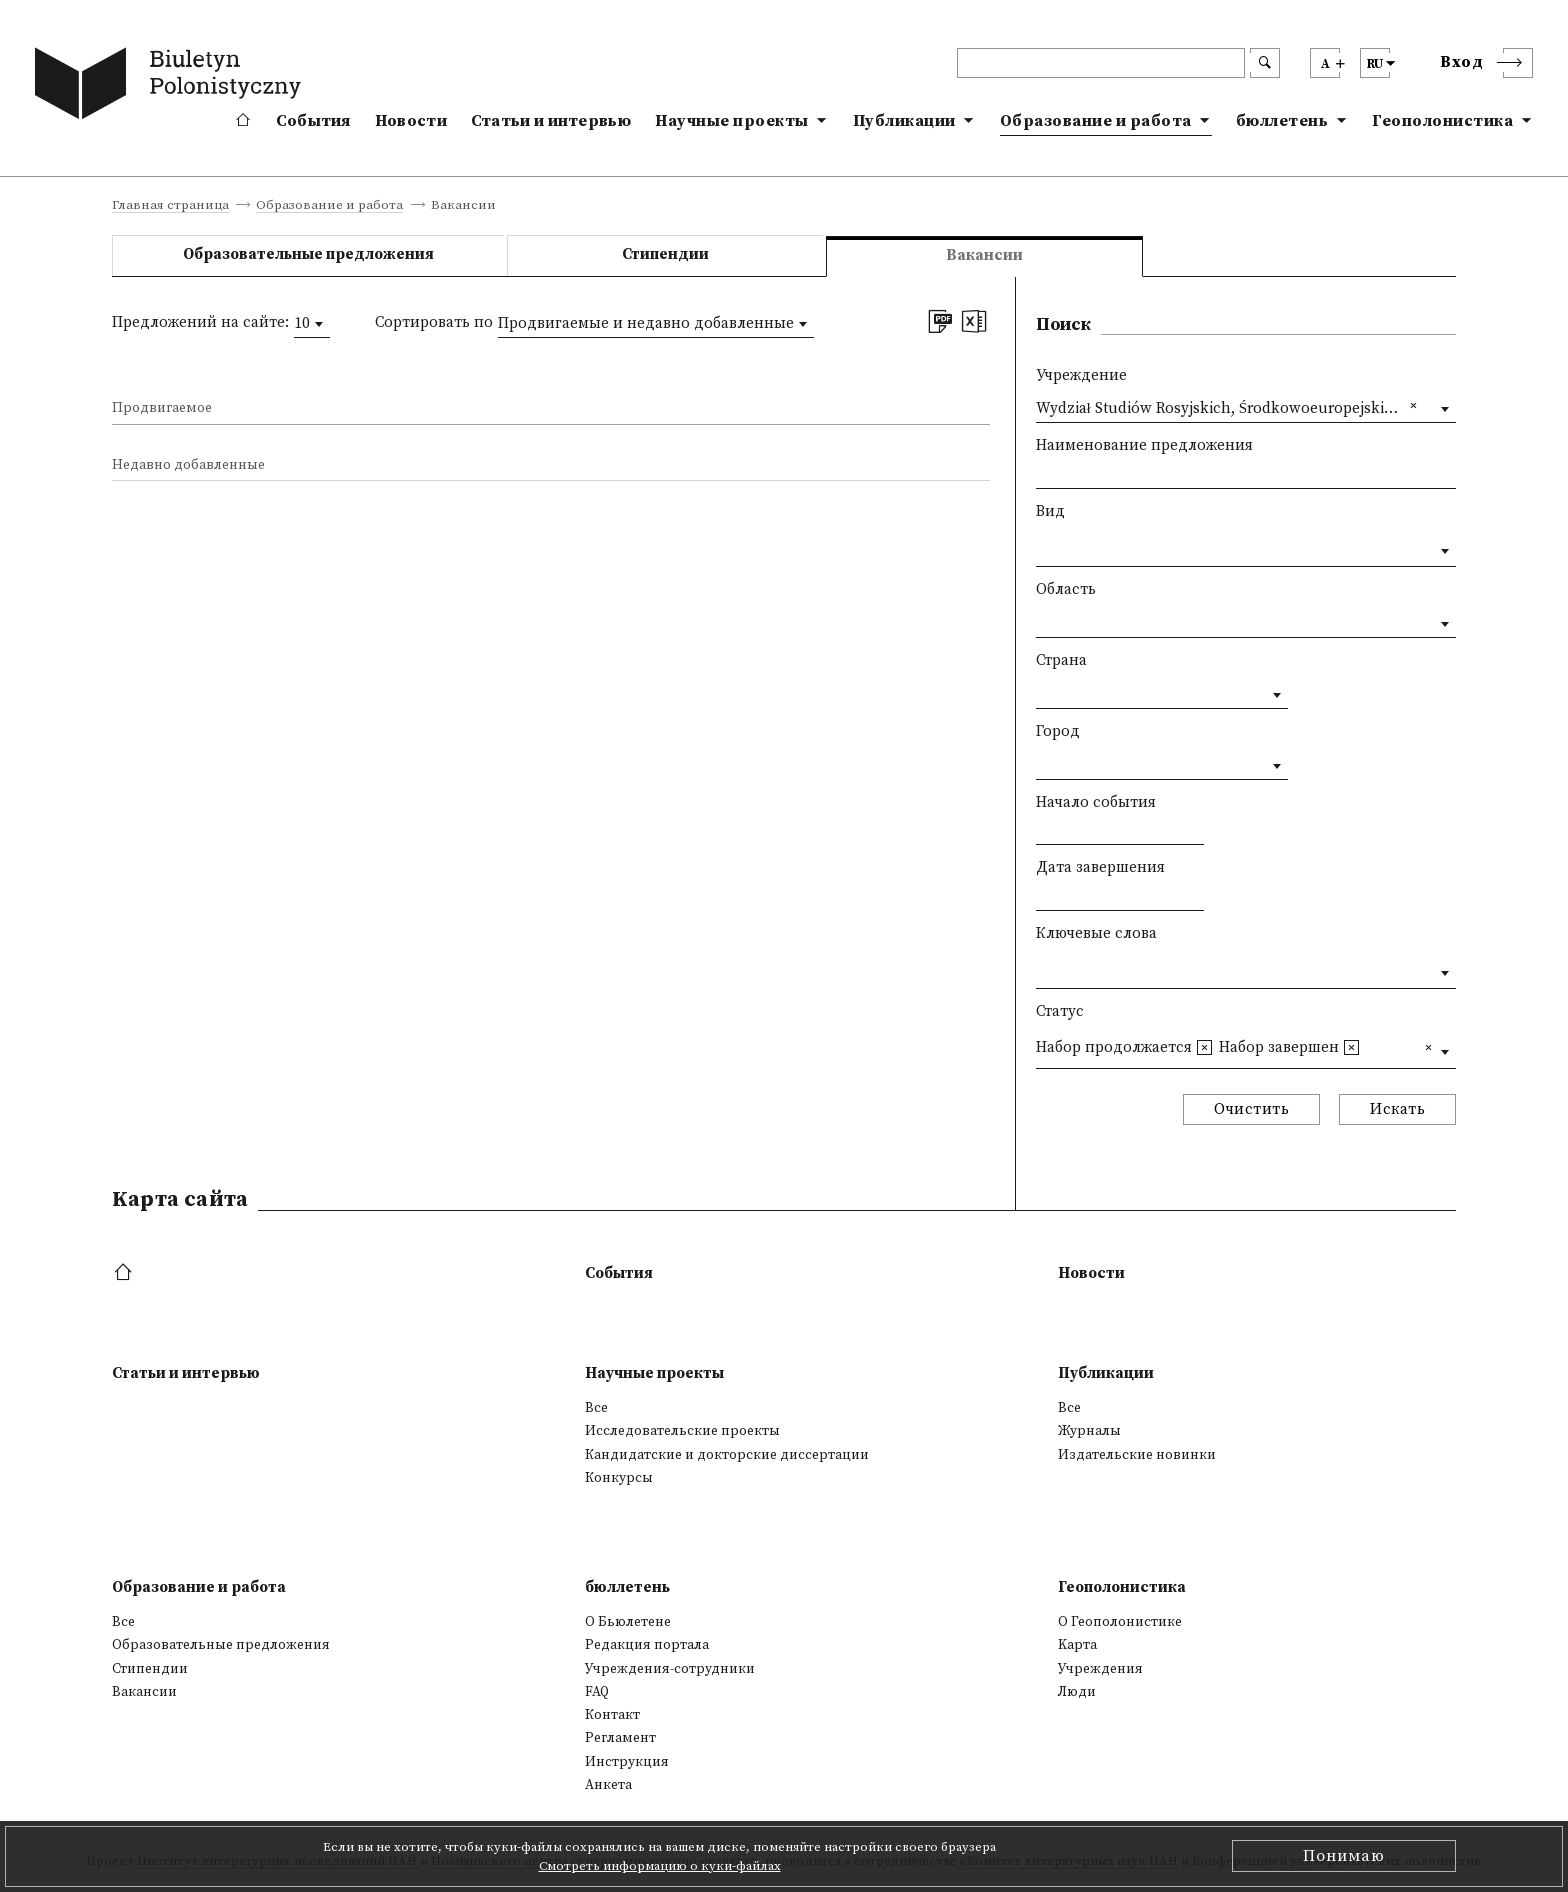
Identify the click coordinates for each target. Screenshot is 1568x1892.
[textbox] (1041, 546)
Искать (1397, 1109)
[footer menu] (125, 1273)
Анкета (608, 1785)
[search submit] (1265, 63)
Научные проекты (732, 121)
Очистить (1251, 1109)
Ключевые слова (1096, 933)
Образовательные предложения (308, 254)
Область (1066, 589)
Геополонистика (1442, 121)
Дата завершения (1100, 867)
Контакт (612, 1715)
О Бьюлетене (628, 1622)
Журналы (1089, 1431)
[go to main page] (172, 87)
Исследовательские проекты (682, 1431)
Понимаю (1344, 1856)
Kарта (1077, 1645)
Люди (1077, 1692)
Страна (1061, 660)
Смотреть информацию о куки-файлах (660, 1866)
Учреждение (1081, 375)
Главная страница (170, 206)
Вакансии (144, 1692)
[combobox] (312, 324)
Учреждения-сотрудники (670, 1669)
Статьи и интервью (551, 121)
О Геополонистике (1120, 1622)
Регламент (620, 1738)
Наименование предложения (1144, 445)
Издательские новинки (1137, 1455)
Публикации (904, 121)
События (313, 121)
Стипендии (665, 254)
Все (596, 1408)
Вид (1050, 511)
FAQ (597, 1692)
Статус (1060, 1011)
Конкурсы (619, 1478)
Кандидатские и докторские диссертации (727, 1455)
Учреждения (1100, 1669)
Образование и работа (1096, 121)
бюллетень (1282, 121)
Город (1058, 731)
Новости (411, 121)
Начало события (1096, 802)
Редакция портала (647, 1645)
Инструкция (627, 1762)
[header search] (1101, 63)
